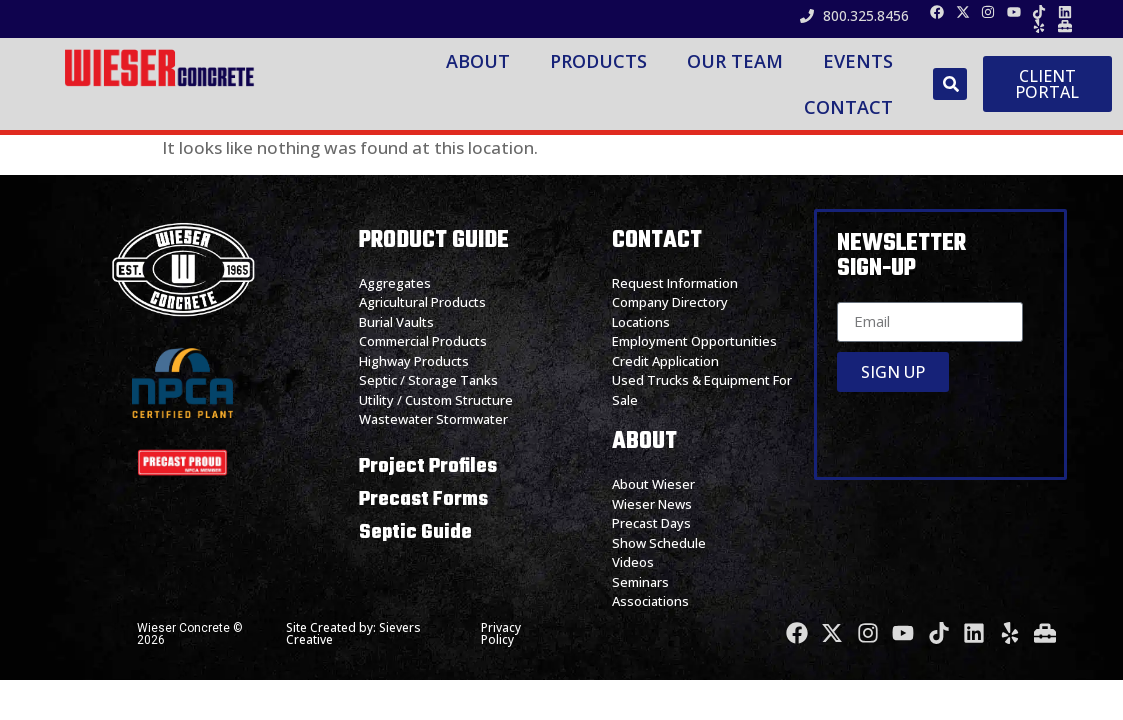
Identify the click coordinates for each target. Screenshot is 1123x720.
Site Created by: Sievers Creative (353, 633)
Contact (848, 107)
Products (598, 61)
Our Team (735, 61)
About (478, 61)
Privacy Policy (501, 633)
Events (858, 61)
